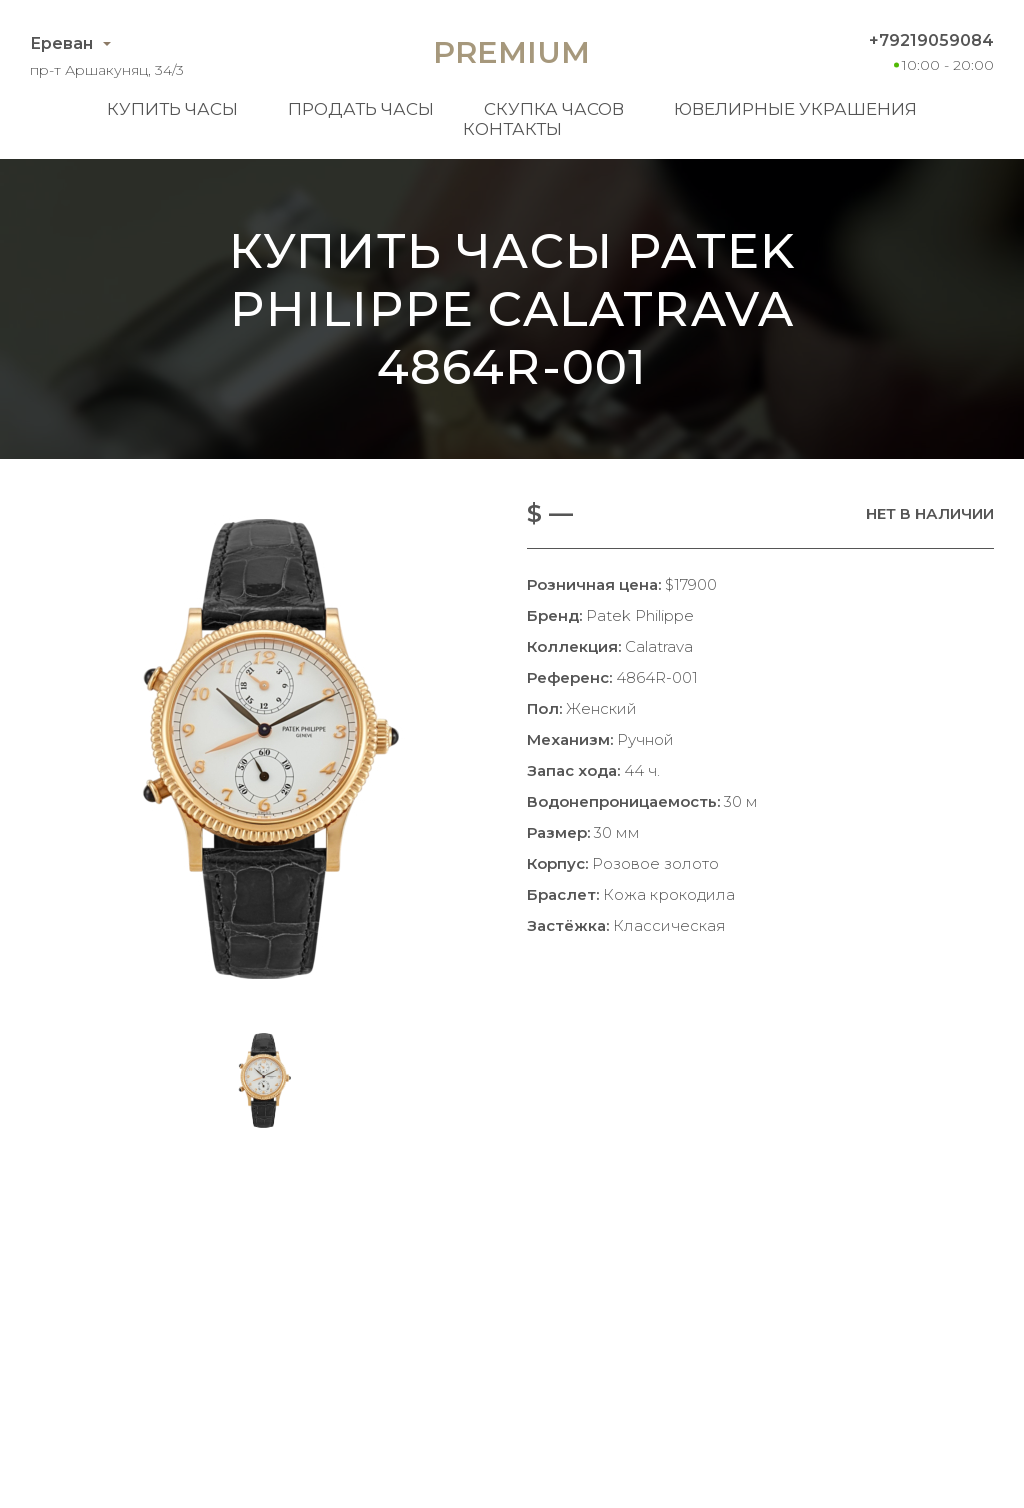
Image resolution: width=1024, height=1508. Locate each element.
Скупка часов (554, 109)
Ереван (61, 43)
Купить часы (172, 109)
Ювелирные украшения (795, 109)
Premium (511, 52)
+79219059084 (931, 40)
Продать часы (361, 109)
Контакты (512, 129)
